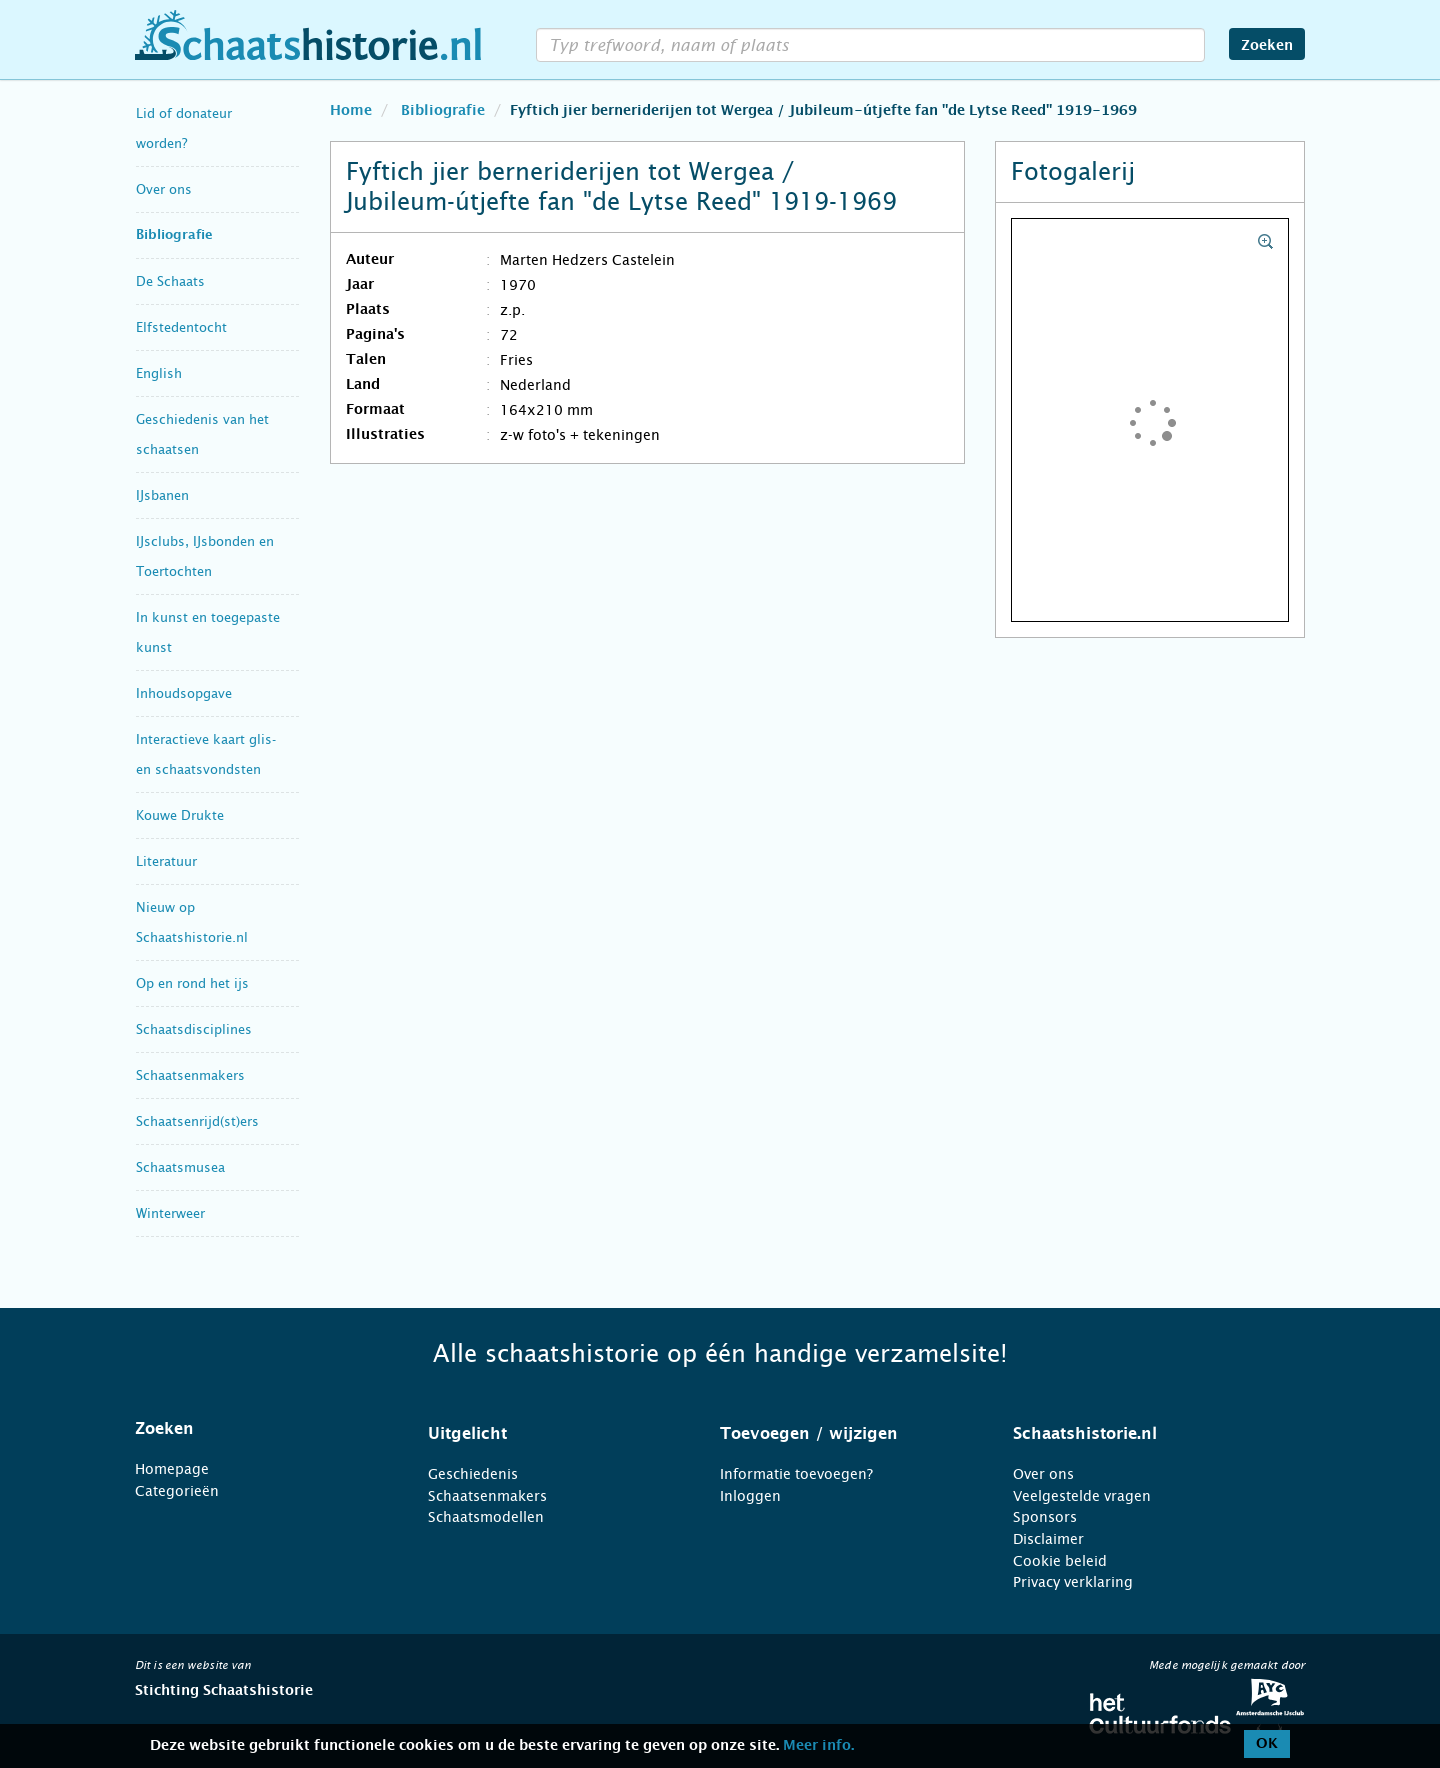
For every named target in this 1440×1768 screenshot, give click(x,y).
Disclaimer (1048, 1539)
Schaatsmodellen (486, 1517)
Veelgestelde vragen (1082, 1496)
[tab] (256, 1429)
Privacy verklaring (1073, 1582)
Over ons (164, 189)
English (159, 373)
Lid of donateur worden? (184, 128)
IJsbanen (162, 495)
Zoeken (1267, 46)
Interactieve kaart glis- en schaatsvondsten (206, 754)
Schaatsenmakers (190, 1075)
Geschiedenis (473, 1474)
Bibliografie (174, 235)
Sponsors (1045, 1517)
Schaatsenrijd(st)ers (197, 1121)
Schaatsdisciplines (194, 1029)
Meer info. (818, 1746)
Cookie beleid (1060, 1561)
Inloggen (750, 1496)
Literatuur (166, 861)
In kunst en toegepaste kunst (208, 632)
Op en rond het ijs (192, 983)
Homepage (172, 1469)
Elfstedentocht (181, 327)
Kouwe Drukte (180, 815)
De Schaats (170, 281)
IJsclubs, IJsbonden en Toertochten (205, 556)
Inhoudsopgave (184, 693)
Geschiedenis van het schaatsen (202, 434)
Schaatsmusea (180, 1167)
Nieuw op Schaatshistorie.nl (192, 922)
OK (1267, 1744)
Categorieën (177, 1491)
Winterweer (170, 1213)
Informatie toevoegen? (796, 1474)
